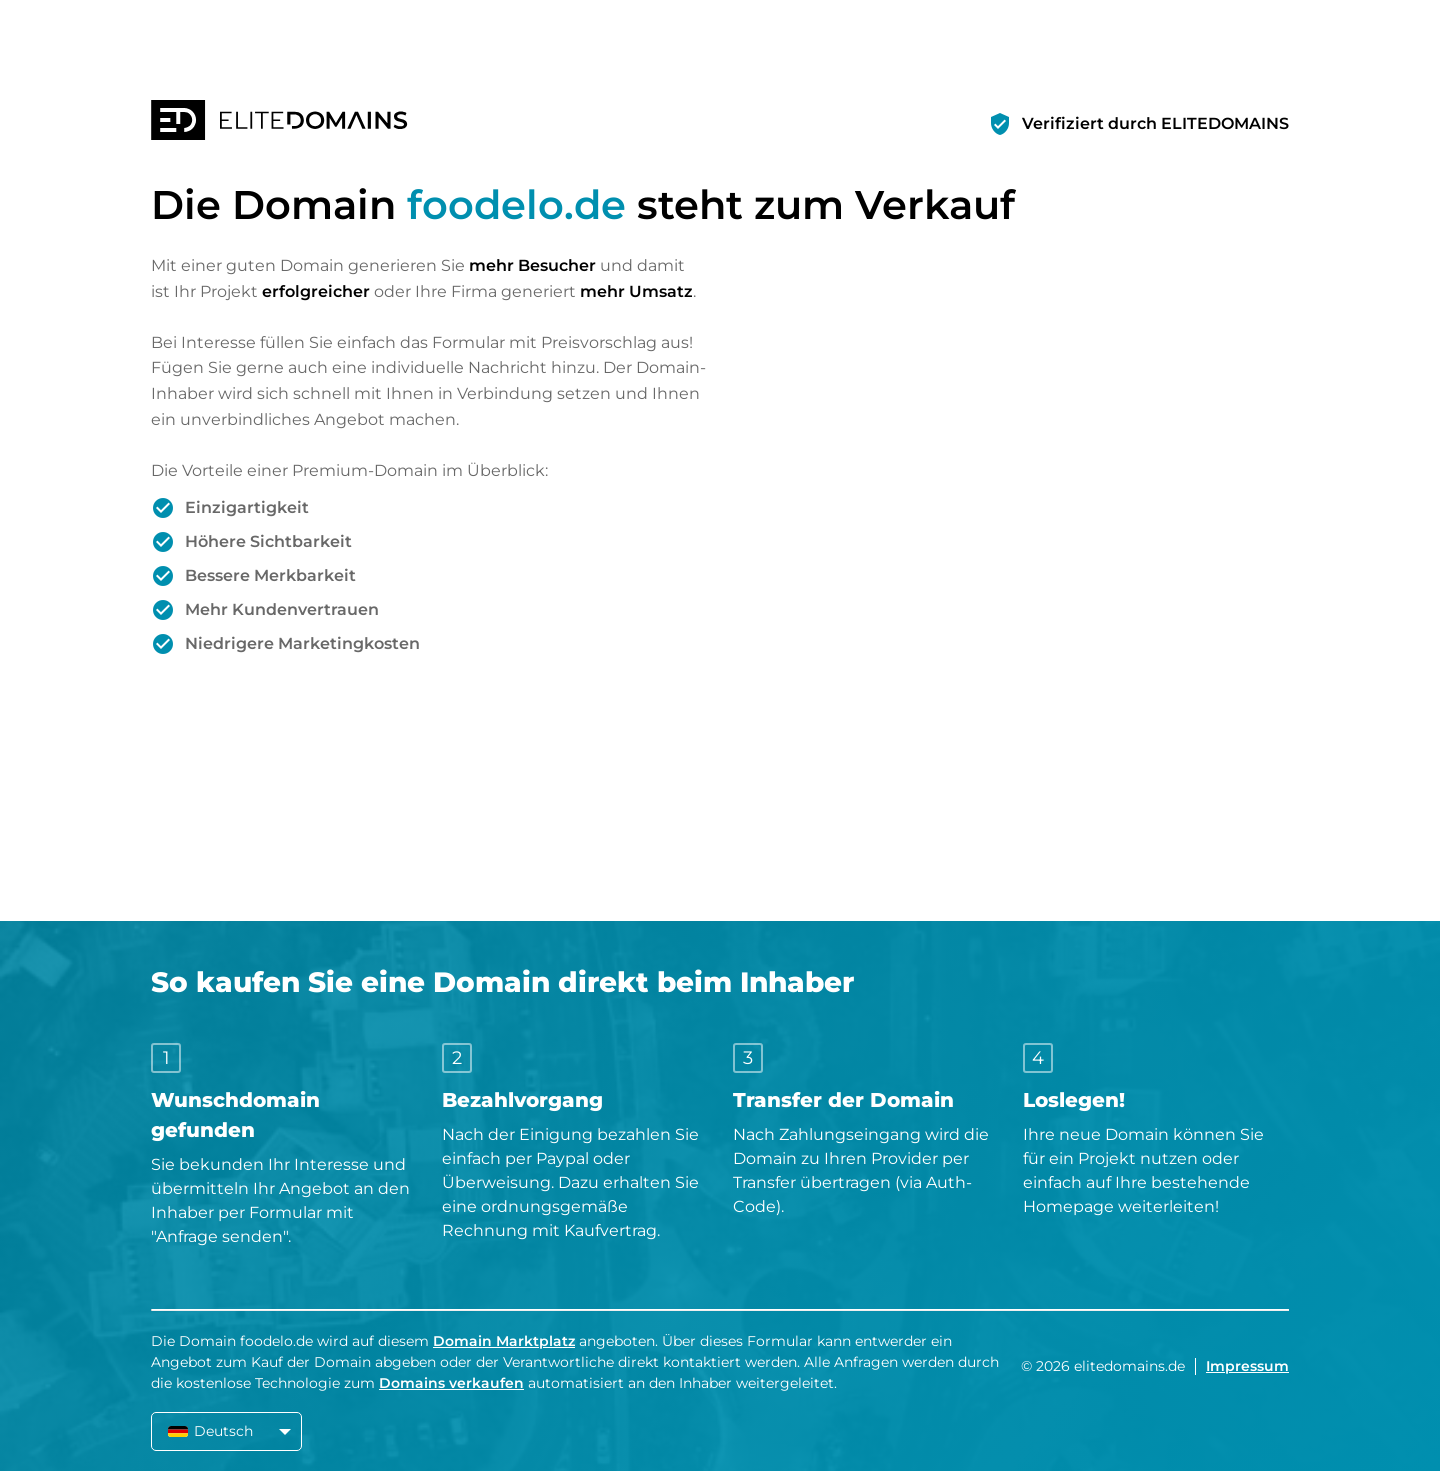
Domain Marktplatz (504, 1341)
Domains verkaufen (451, 1383)
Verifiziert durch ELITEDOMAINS (1155, 123)
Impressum (1247, 1366)
